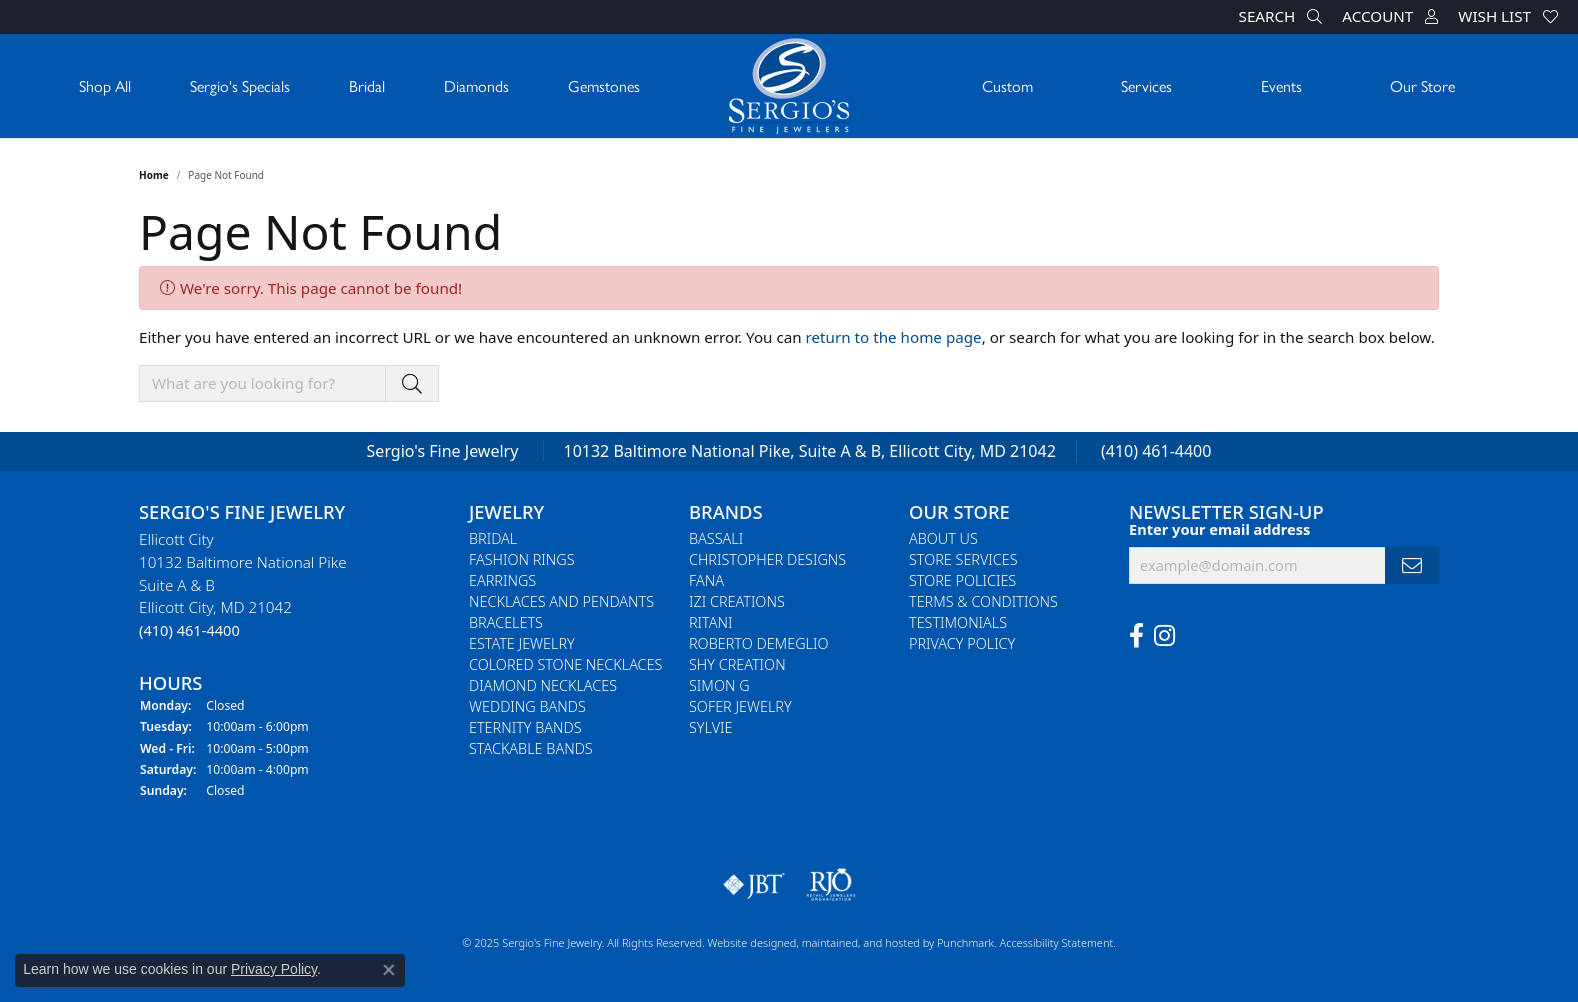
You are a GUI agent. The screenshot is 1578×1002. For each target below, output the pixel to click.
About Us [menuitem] (943, 538)
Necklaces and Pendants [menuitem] (561, 601)
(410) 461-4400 (1156, 451)
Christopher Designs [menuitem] (767, 559)
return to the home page (894, 337)
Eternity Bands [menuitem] (525, 727)
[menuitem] (754, 885)
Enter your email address (1219, 528)
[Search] (1281, 17)
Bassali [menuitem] (716, 538)
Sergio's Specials (240, 85)
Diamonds (476, 85)
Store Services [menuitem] (963, 559)
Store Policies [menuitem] (962, 580)
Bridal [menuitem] (493, 538)
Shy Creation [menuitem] (737, 664)
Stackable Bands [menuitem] (531, 748)
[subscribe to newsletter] (1412, 565)
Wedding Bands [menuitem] (527, 706)
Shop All (105, 85)
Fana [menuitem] (706, 580)
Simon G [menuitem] (719, 685)
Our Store (1422, 85)
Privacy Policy (274, 969)
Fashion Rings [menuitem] (522, 559)
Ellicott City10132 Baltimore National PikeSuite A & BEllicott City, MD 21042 (243, 584)
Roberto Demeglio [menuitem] (758, 643)
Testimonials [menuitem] (958, 622)
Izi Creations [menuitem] (737, 601)
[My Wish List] (1508, 17)
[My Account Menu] (1390, 17)
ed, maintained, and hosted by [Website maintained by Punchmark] (860, 942)
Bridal (367, 85)
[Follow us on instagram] (1164, 636)
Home (154, 175)
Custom (1007, 85)
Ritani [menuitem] (710, 622)
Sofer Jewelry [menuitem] (740, 706)
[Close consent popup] (389, 970)
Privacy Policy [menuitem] (962, 643)
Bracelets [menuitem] (506, 622)
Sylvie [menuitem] (710, 727)
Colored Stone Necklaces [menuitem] (565, 664)
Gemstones (604, 85)
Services (1146, 85)
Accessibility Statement (1056, 942)
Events (1281, 85)
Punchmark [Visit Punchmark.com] (965, 942)
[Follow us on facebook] (1136, 636)
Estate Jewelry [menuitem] (522, 643)
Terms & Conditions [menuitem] (983, 601)
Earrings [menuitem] (502, 580)
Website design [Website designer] (746, 942)
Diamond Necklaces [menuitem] (543, 685)
